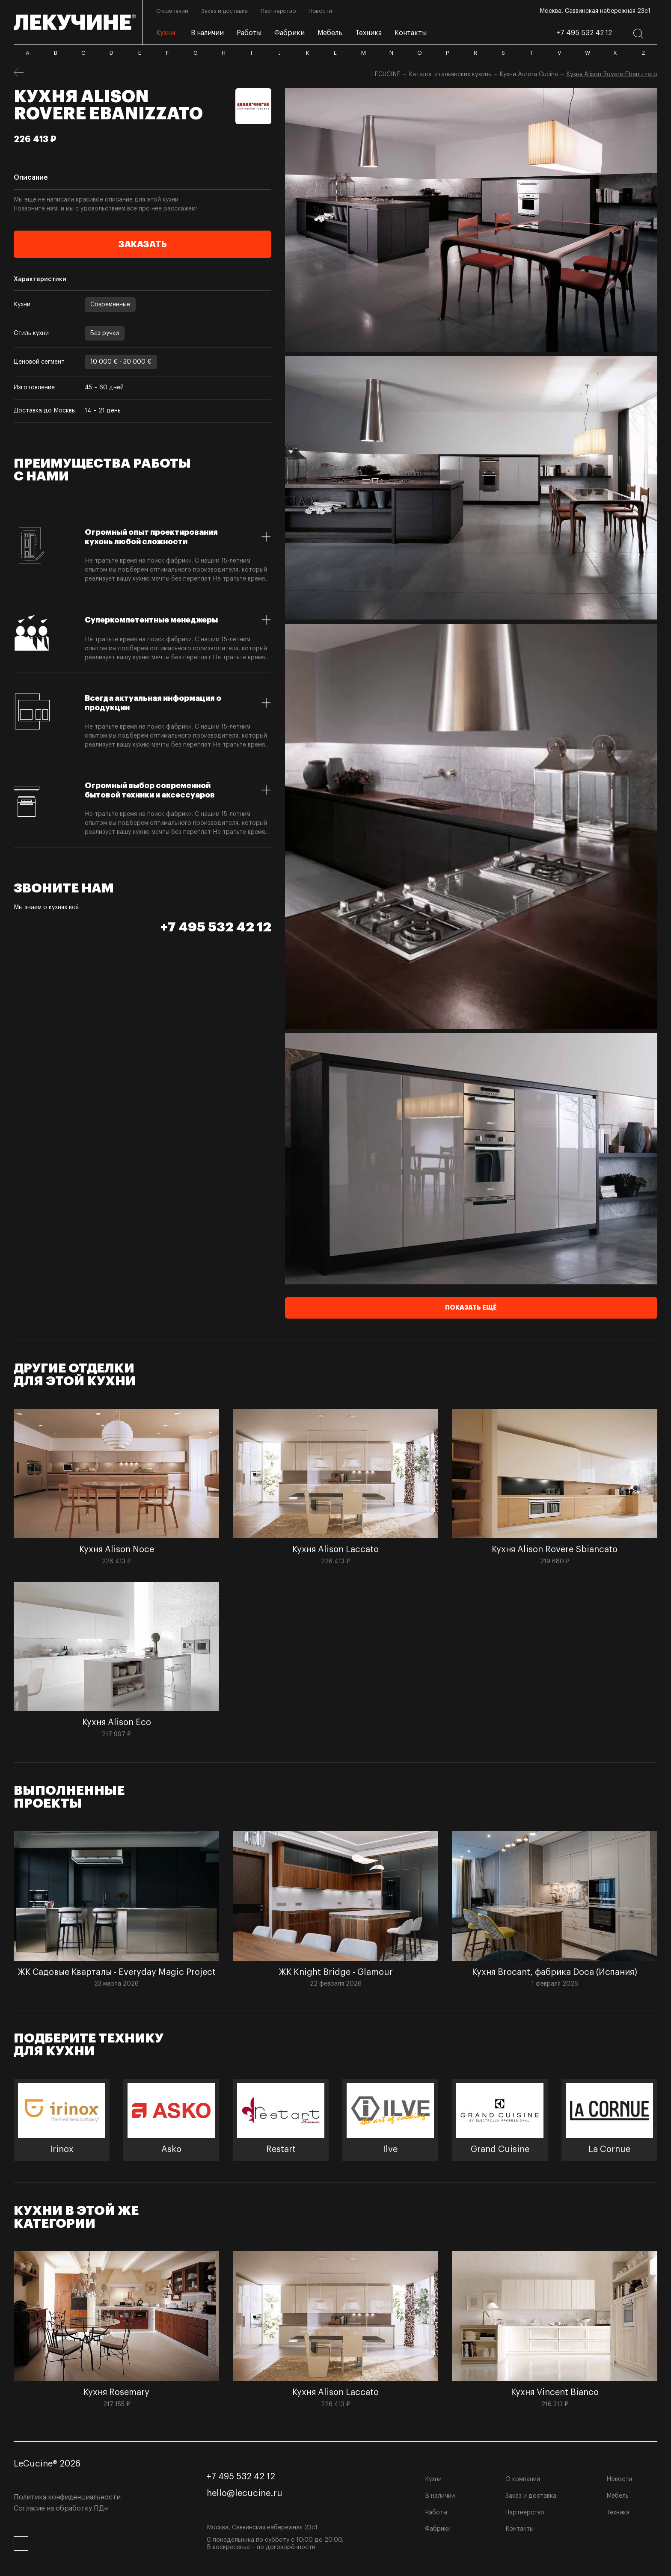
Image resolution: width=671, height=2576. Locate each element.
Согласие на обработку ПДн (61, 2508)
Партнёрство (524, 2513)
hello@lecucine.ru (244, 2493)
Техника (617, 2513)
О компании (522, 2479)
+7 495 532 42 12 (584, 33)
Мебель (617, 2496)
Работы (436, 2513)
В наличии (440, 2496)
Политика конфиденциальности (67, 2497)
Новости (619, 2479)
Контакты (519, 2529)
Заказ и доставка (530, 2496)
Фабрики (438, 2529)
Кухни (433, 2479)
